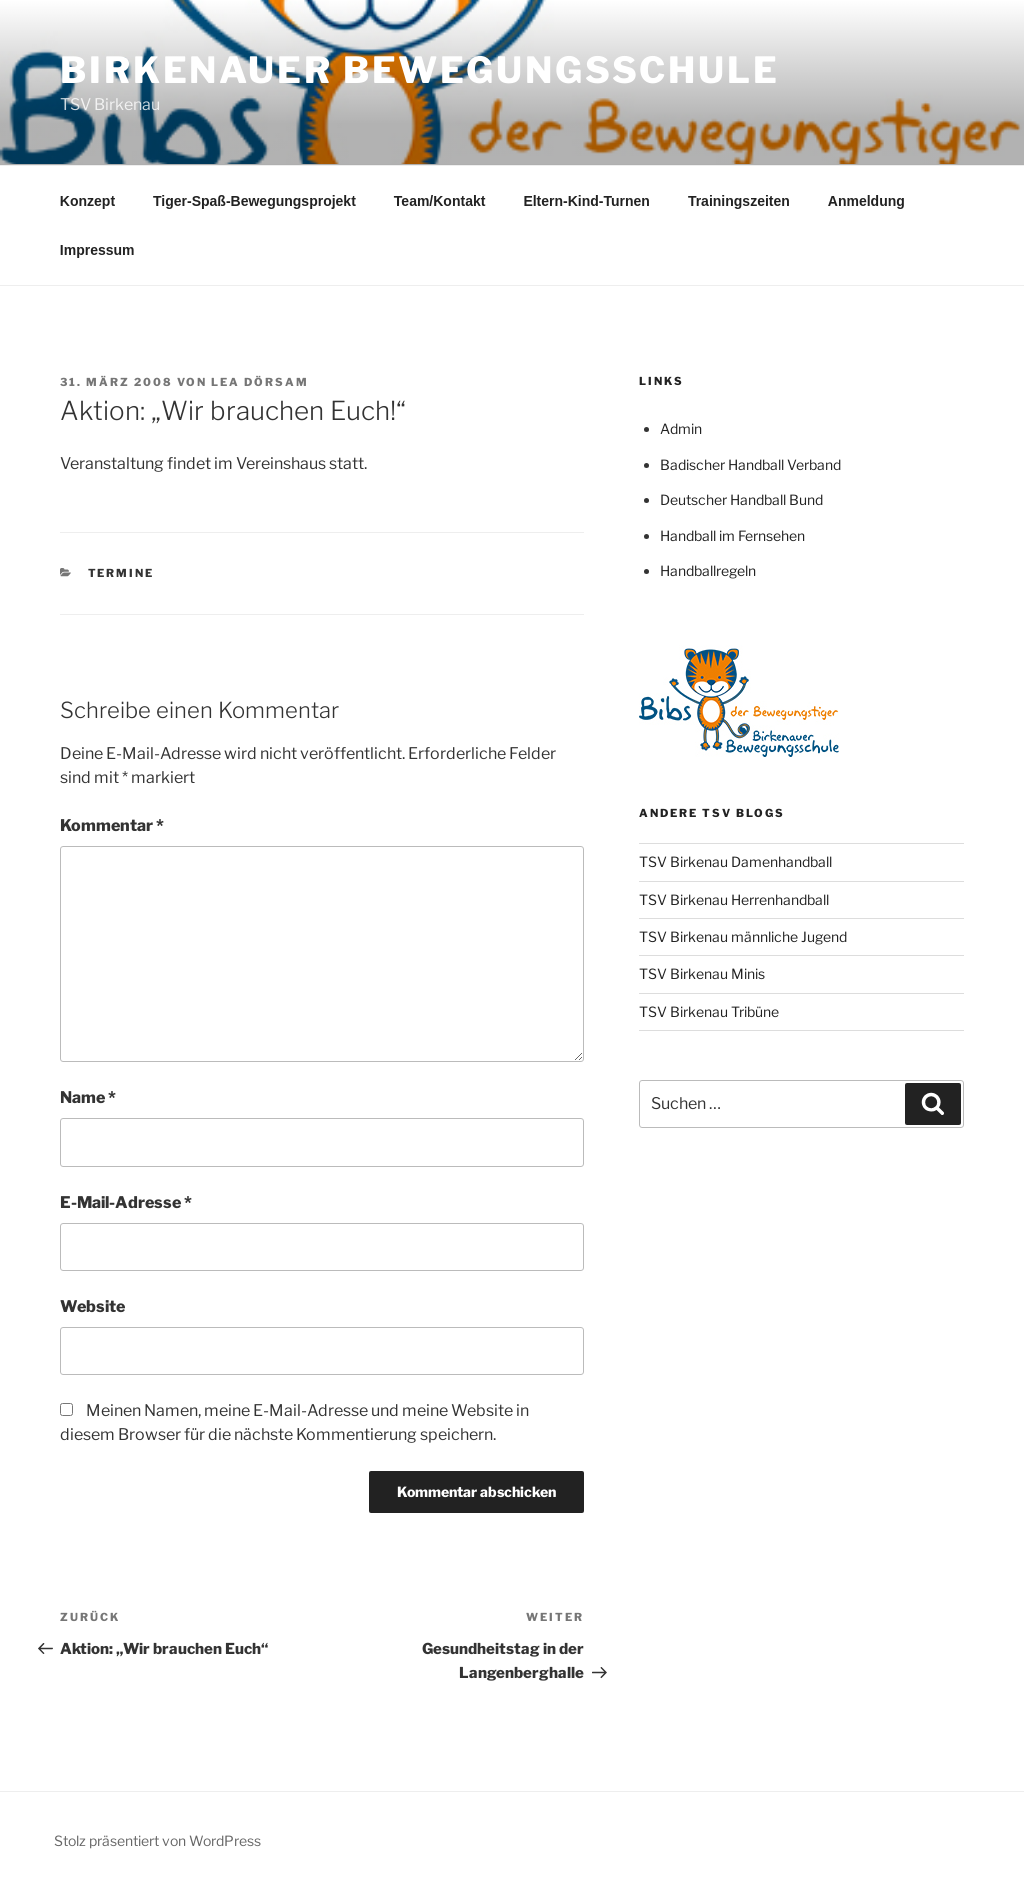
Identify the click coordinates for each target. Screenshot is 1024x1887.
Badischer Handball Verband (750, 464)
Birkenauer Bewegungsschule (420, 70)
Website (92, 1306)
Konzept (87, 201)
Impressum (97, 250)
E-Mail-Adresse (126, 1202)
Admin (681, 428)
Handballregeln (708, 570)
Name (88, 1097)
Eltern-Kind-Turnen (586, 201)
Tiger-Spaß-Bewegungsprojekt (254, 201)
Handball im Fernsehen (732, 535)
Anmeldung (866, 201)
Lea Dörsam (260, 382)
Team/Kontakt (440, 201)
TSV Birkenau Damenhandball (735, 861)
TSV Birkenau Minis (702, 973)
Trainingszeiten (739, 201)
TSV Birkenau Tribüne (709, 1011)
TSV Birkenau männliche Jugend (743, 936)
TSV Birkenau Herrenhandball (734, 899)
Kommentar (112, 825)
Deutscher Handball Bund (741, 499)
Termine (121, 573)
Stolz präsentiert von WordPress (157, 1840)
